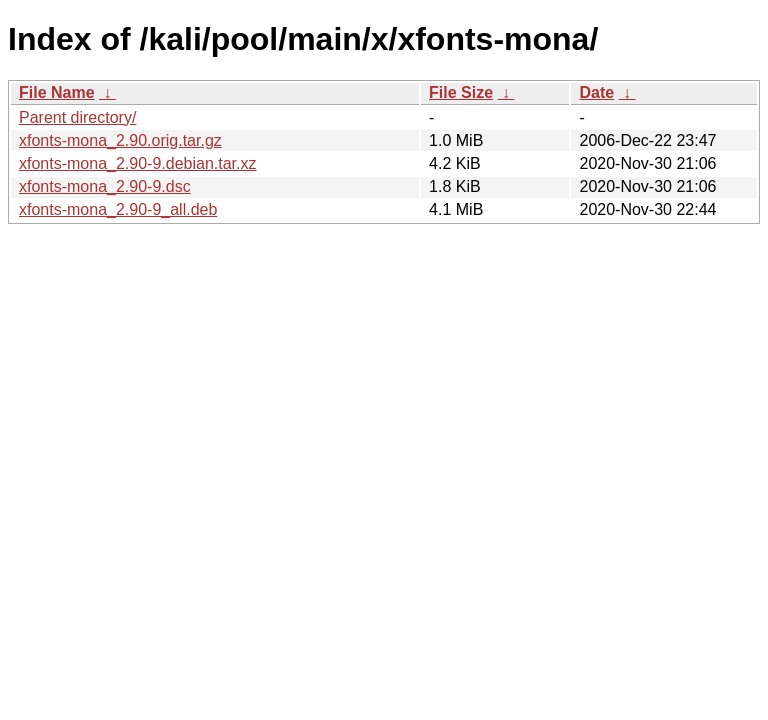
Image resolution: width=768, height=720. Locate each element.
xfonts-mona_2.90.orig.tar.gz (120, 140)
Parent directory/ (77, 117)
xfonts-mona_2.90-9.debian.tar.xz (137, 163)
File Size (461, 92)
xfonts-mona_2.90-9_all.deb (118, 209)
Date (596, 92)
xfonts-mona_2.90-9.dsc (105, 186)
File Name (57, 92)
